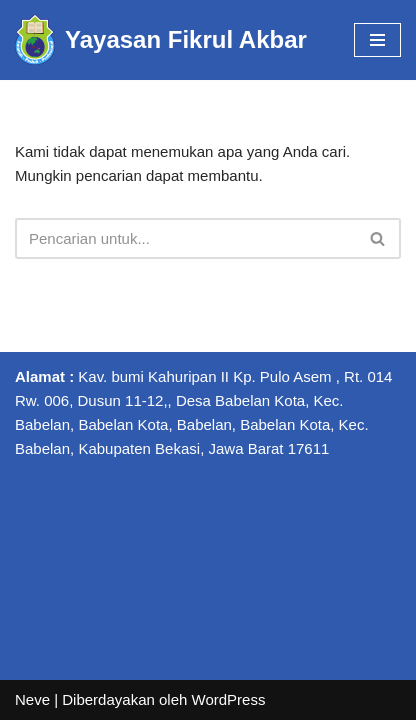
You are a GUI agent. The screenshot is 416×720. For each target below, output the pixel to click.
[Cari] (185, 238)
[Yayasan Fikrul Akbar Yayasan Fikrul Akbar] (161, 40)
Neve (32, 699)
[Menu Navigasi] (377, 40)
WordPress (229, 699)
